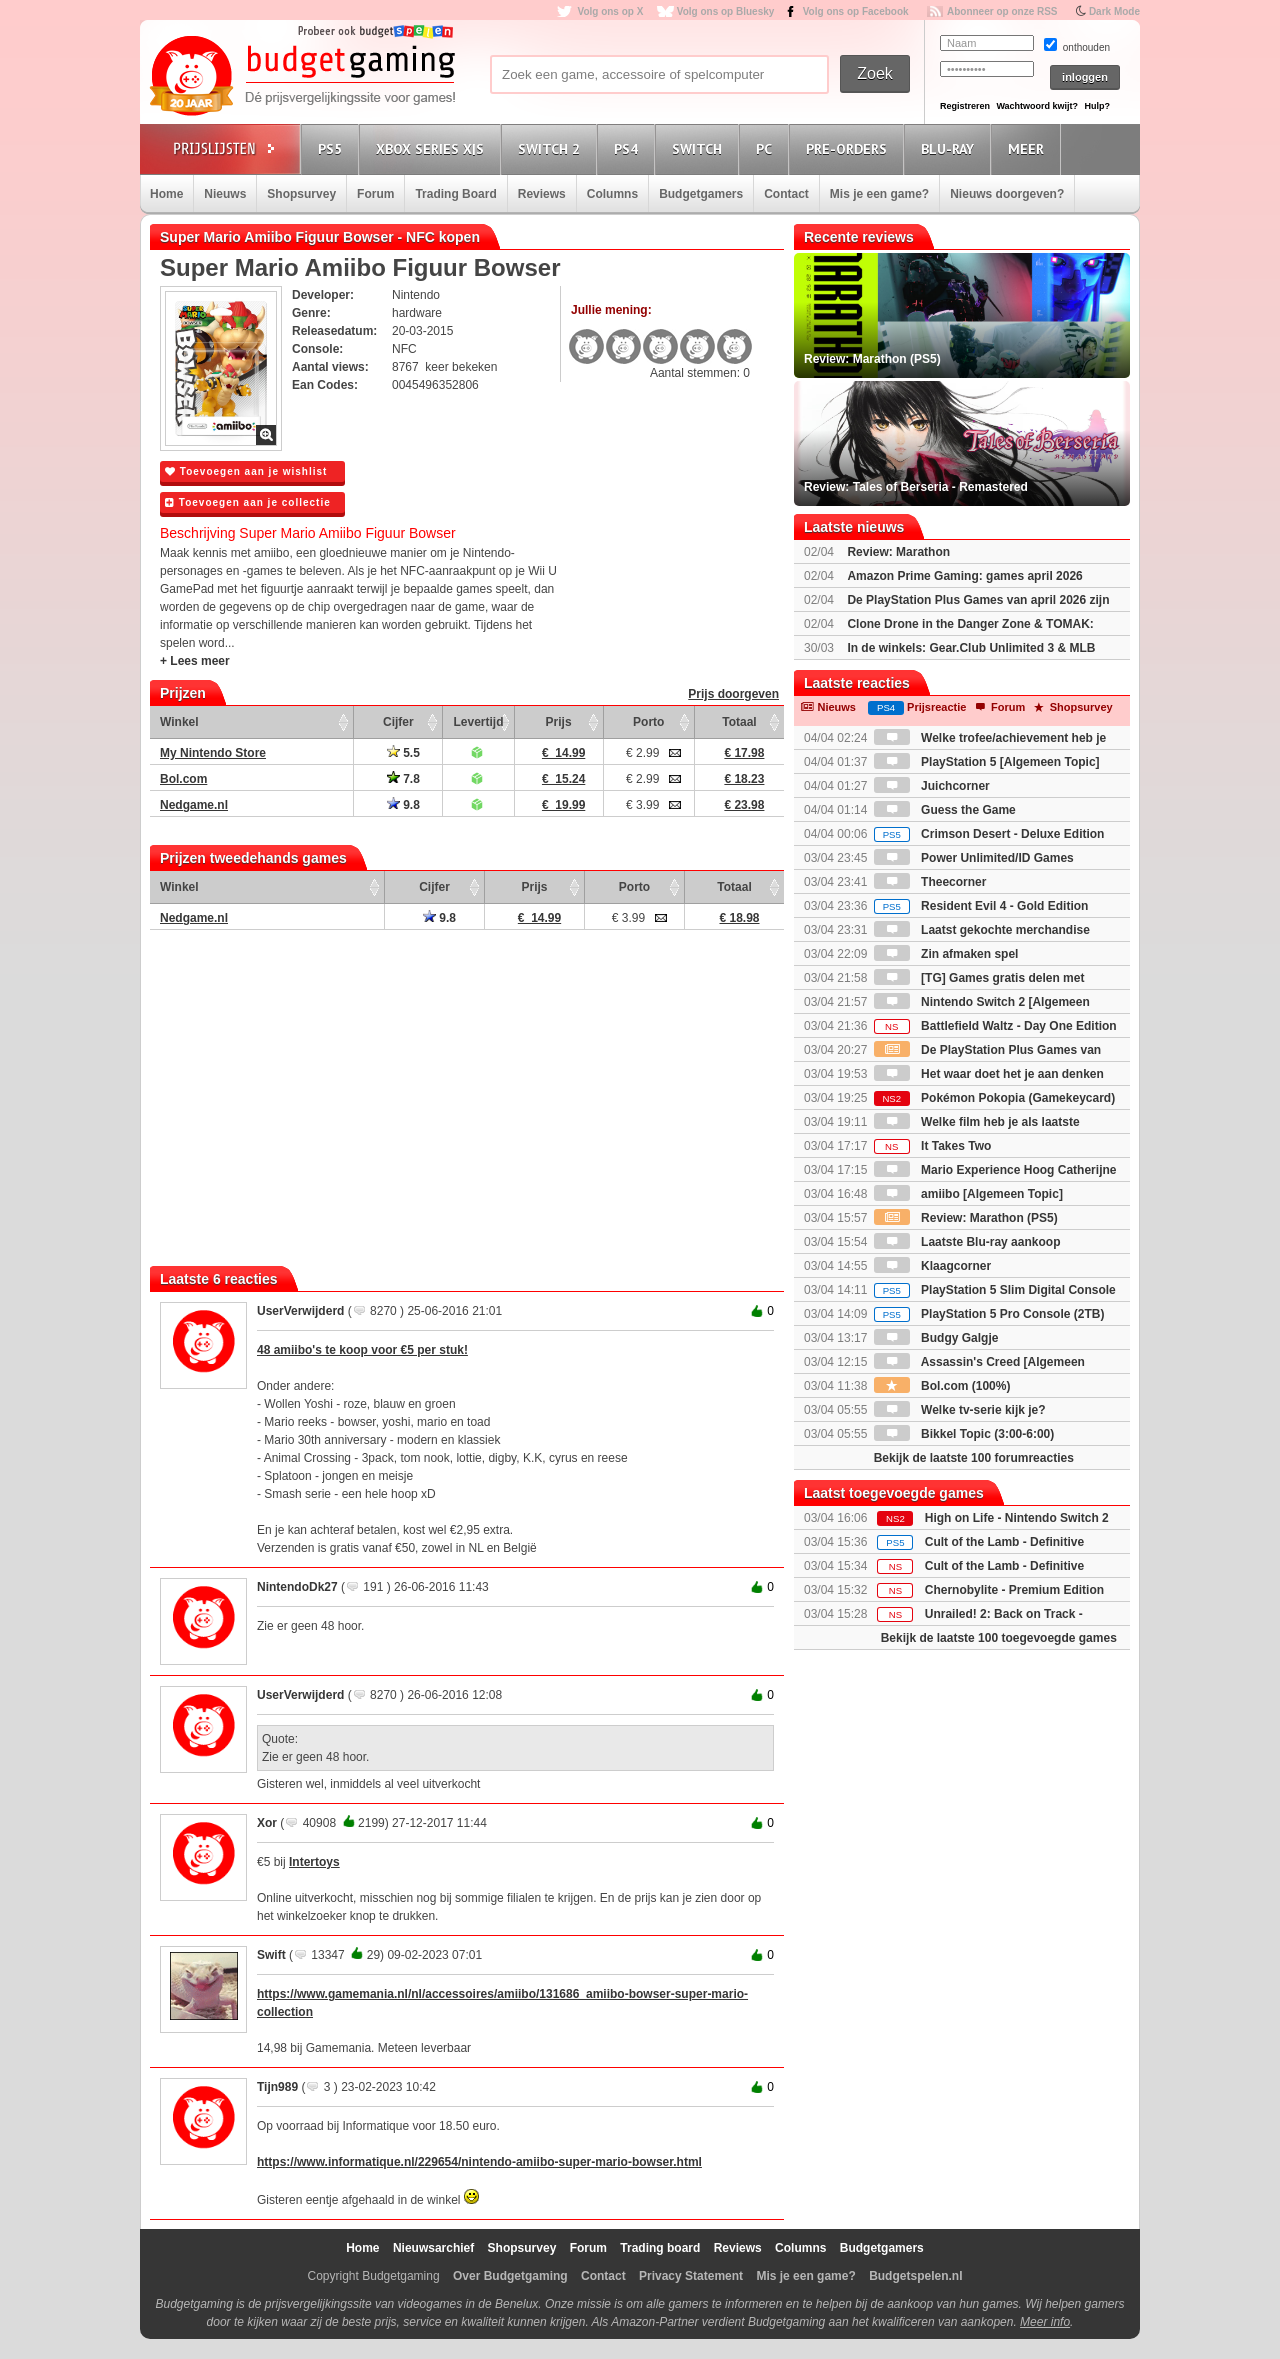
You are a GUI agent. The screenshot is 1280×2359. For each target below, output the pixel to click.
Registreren (965, 106)
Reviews (542, 194)
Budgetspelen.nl (915, 2276)
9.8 (403, 805)
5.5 (403, 753)
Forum (375, 194)
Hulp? (1097, 106)
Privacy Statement (691, 2276)
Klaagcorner (932, 1266)
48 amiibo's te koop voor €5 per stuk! (362, 1350)
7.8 (403, 779)
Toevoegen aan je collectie (248, 502)
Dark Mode (1114, 11)
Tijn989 (277, 2087)
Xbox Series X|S (433, 148)
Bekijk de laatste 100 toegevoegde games (999, 1638)
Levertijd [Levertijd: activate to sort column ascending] (478, 722)
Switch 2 (552, 148)
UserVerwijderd (300, 1311)
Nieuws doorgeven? (1007, 194)
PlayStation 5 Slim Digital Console (995, 1290)
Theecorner (930, 882)
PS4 (629, 148)
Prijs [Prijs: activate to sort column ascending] (559, 722)
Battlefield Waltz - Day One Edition (995, 1026)
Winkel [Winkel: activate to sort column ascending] (179, 722)
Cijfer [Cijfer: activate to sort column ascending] (398, 722)
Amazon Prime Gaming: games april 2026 (964, 576)
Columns (612, 194)
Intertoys (314, 1862)
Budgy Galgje (936, 1338)
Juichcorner (932, 786)
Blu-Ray (950, 148)
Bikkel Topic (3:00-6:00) (964, 1434)
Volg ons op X (610, 11)
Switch (700, 148)
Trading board (660, 2248)
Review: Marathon (898, 552)
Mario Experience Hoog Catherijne (995, 1170)
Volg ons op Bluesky (726, 11)
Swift (271, 1955)
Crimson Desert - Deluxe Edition (989, 834)
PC (767, 148)
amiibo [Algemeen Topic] (968, 1194)
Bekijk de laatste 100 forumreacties (974, 1458)
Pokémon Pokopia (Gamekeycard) (994, 1098)
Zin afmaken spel (946, 954)
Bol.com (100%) (942, 1386)
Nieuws (225, 194)
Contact (786, 194)
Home (166, 194)
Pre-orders (849, 148)
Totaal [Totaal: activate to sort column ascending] (739, 722)
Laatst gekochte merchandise (982, 930)
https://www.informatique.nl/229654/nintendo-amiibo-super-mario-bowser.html (479, 2162)
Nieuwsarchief (433, 2248)
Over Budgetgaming (510, 2276)
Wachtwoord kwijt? (1037, 106)
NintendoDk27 (297, 1587)
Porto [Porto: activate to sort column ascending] (648, 722)
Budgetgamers (701, 194)
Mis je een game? (879, 194)
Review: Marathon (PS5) (966, 1218)
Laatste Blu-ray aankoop (967, 1242)
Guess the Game (945, 810)
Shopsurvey (301, 194)
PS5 (333, 148)
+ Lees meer (195, 661)
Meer (1029, 148)
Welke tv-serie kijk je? (960, 1410)
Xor (267, 1823)
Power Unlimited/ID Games (974, 858)
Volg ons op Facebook (856, 11)
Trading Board (455, 194)
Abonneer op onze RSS (1002, 11)
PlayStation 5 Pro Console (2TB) (989, 1314)
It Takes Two (933, 1146)
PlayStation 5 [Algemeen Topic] (987, 762)
